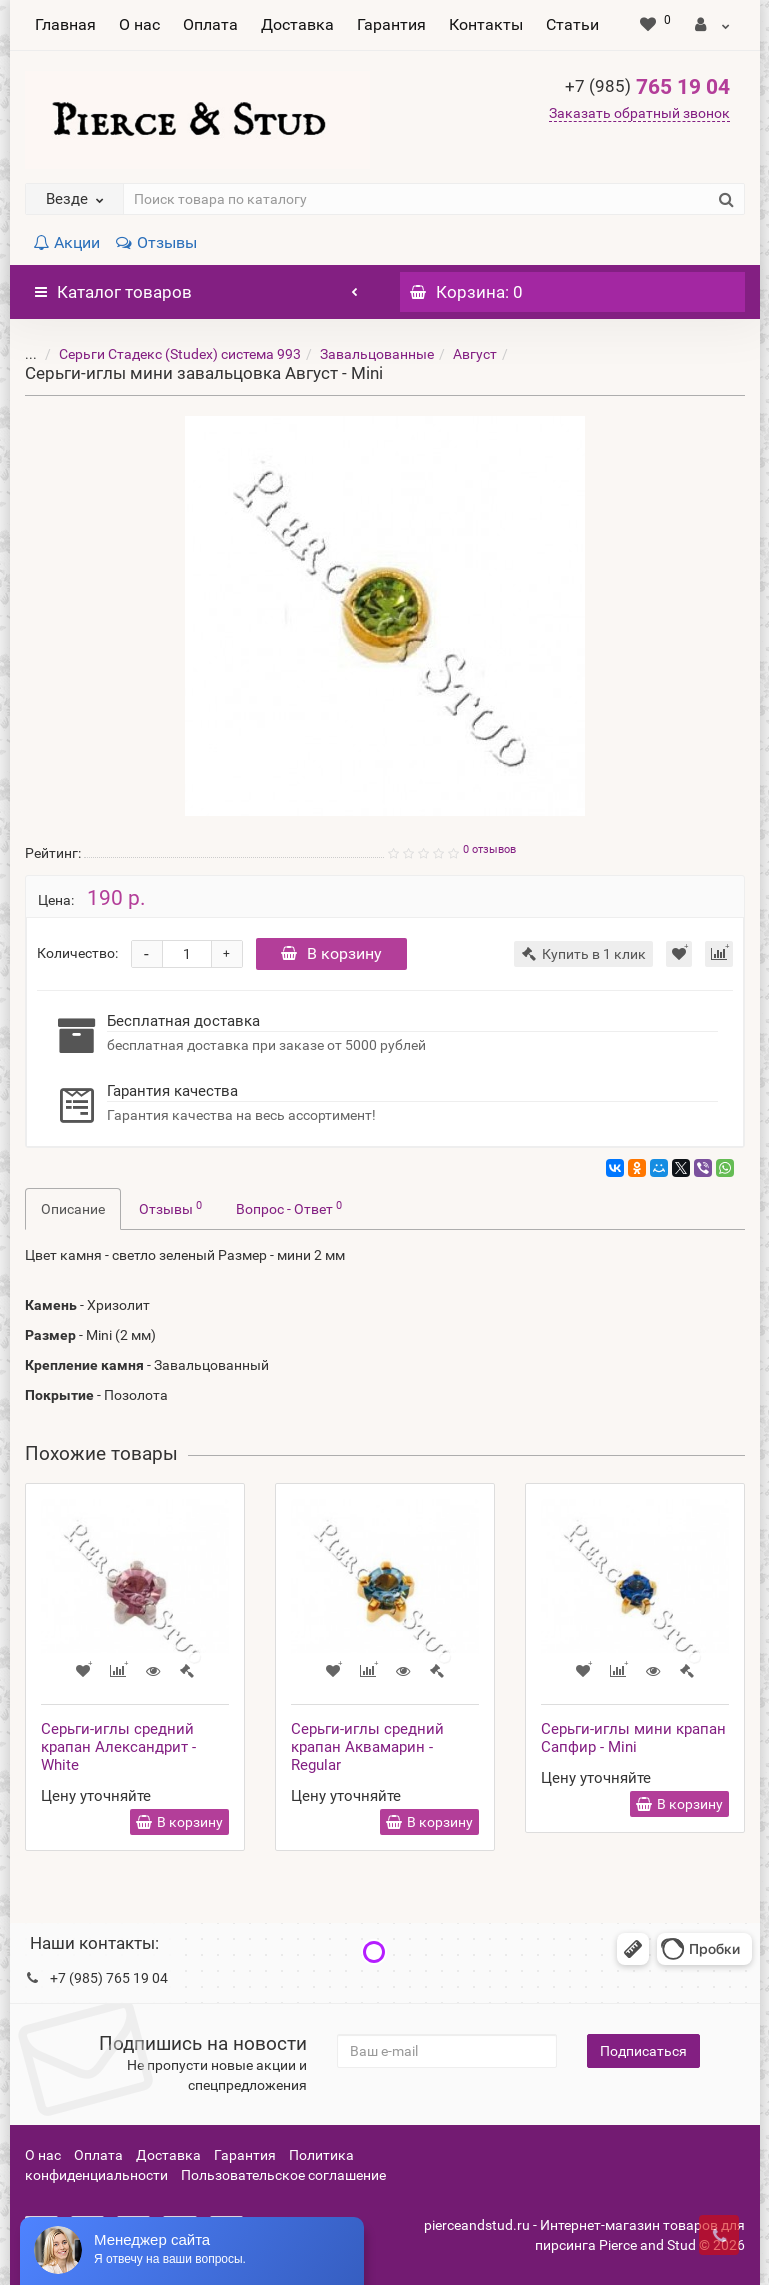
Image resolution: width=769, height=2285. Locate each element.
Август (460, 354)
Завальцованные (362, 354)
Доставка (297, 24)
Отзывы (156, 242)
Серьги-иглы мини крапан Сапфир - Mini (633, 1738)
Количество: (77, 953)
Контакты (486, 24)
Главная (65, 24)
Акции (66, 242)
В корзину (331, 953)
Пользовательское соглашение (283, 2175)
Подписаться (643, 2051)
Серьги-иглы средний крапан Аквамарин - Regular (367, 1747)
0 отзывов (489, 849)
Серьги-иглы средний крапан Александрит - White (118, 1747)
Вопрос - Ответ (289, 1208)
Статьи (572, 24)
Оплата (210, 24)
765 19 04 (647, 87)
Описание (73, 1209)
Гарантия (391, 24)
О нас (139, 24)
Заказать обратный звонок (639, 113)
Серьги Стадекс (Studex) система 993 (165, 354)
